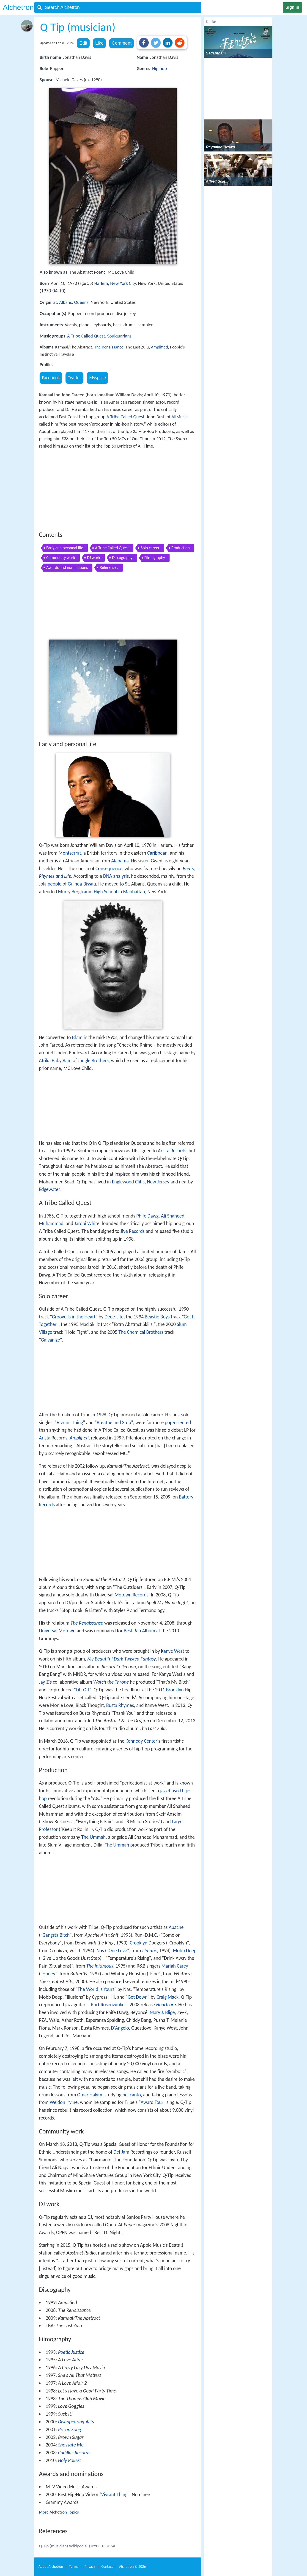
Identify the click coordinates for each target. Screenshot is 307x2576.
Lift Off (82, 1690)
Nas (100, 1951)
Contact (107, 2566)
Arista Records (172, 1151)
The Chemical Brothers (140, 1332)
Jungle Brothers (93, 1061)
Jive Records (133, 1231)
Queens (81, 302)
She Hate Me (70, 2445)
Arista (44, 1438)
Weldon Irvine (64, 2102)
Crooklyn (138, 1943)
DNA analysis (116, 876)
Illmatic (149, 1951)
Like (99, 43)
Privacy (90, 2566)
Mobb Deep (185, 1951)
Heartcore (166, 2005)
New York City (123, 283)
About (50, 2566)
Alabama (120, 861)
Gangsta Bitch (56, 1935)
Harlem (101, 283)
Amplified (159, 347)
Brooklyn (175, 1690)
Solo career (150, 547)
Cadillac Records (74, 2453)
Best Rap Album (139, 1631)
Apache (176, 1927)
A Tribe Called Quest (86, 336)
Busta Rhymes (120, 1705)
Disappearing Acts (76, 2422)
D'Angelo (120, 2028)
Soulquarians (119, 336)
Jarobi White (86, 1223)
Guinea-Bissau (82, 884)
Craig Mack (167, 1997)
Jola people (50, 884)
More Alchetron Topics (59, 2512)
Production (180, 547)
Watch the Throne (111, 1682)
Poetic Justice (71, 2352)
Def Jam (121, 2152)
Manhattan (134, 892)
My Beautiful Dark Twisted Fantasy (121, 1659)
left (74, 2079)
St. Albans (62, 302)
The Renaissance (108, 347)
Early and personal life (64, 547)
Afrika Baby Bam (55, 1061)
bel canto (132, 2095)
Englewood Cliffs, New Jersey (140, 1182)
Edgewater (49, 1189)
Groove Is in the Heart (74, 1317)
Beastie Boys (157, 1317)
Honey (48, 1974)
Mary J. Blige (162, 2012)
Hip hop (159, 68)
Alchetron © (132, 2566)
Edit (83, 43)
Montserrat (69, 853)
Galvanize (50, 1340)
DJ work (93, 557)
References (109, 567)
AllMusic (180, 416)
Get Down (138, 1997)
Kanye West (172, 1651)
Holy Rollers (69, 2460)
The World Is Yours (96, 1989)
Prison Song (69, 2430)
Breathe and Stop (114, 1423)
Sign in (292, 7)
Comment (122, 43)
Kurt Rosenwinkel (108, 2005)
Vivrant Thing (70, 1423)
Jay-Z (44, 1682)
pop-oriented (178, 1423)
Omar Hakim (89, 2095)
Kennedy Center (141, 1741)
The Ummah (93, 1837)
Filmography (154, 557)
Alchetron (18, 7)
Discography (122, 557)
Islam (77, 1037)
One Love (118, 1951)
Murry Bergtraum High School (87, 892)
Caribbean (157, 853)
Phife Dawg (147, 1216)
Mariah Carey (175, 1966)
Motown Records (131, 1595)
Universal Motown (57, 1631)
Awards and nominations (67, 567)
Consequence (109, 869)
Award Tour (152, 2102)
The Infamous (99, 1966)
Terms (73, 2566)
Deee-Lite (113, 1317)
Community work (60, 557)
